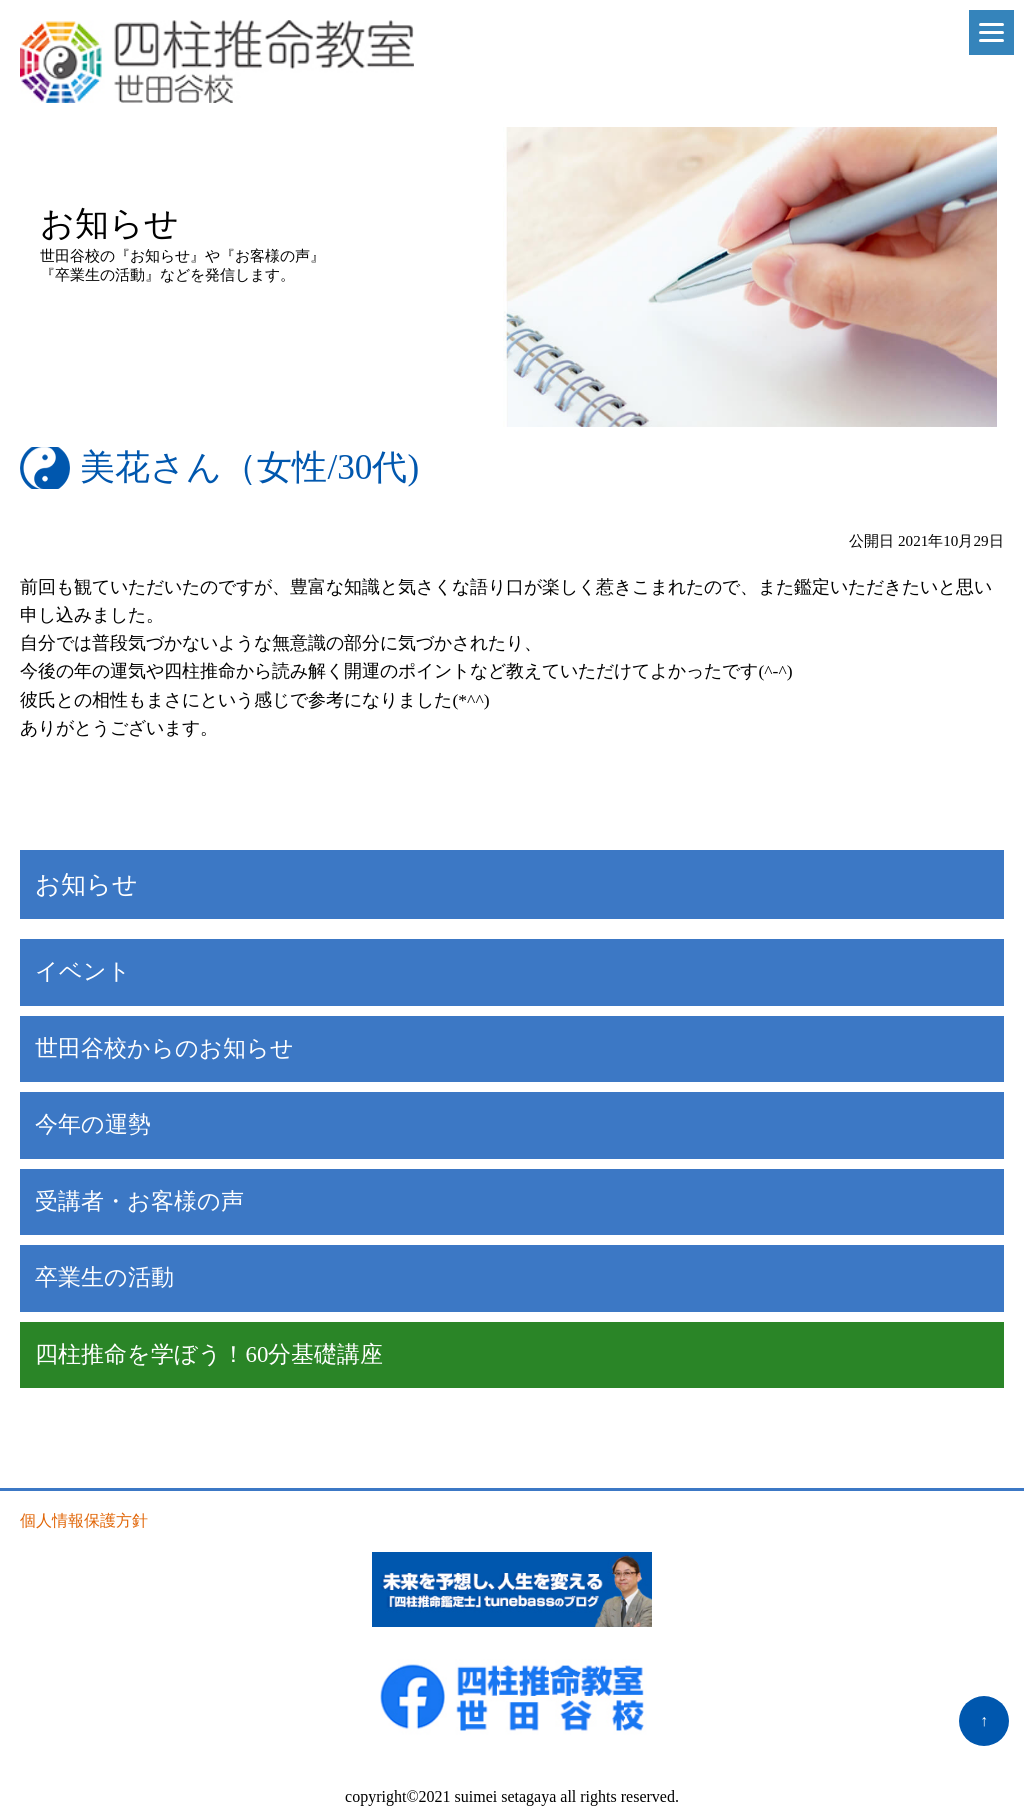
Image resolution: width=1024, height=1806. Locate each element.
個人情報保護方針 (84, 1520)
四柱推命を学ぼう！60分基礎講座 (209, 1354)
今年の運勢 (93, 1124)
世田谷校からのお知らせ (164, 1048)
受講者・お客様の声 (139, 1201)
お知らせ (86, 884)
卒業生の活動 (104, 1277)
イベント (83, 971)
